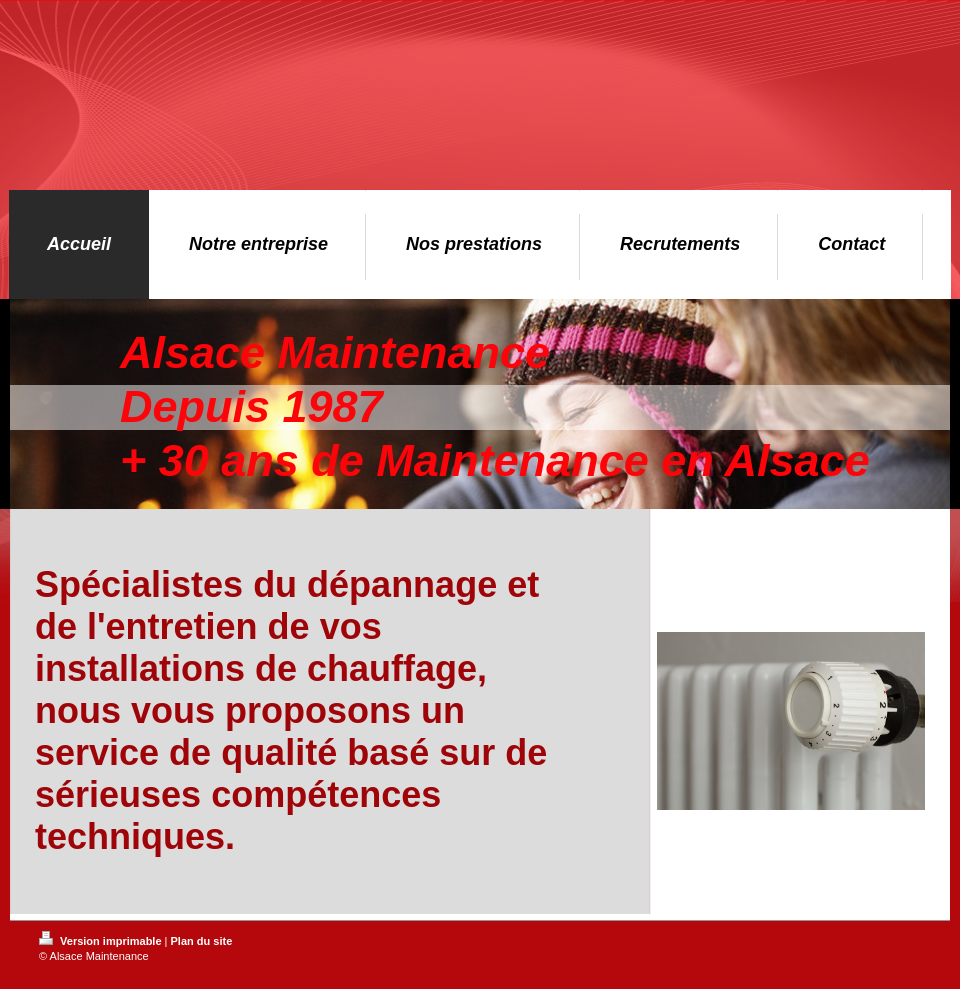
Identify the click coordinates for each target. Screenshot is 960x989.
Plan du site (202, 941)
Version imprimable (102, 941)
